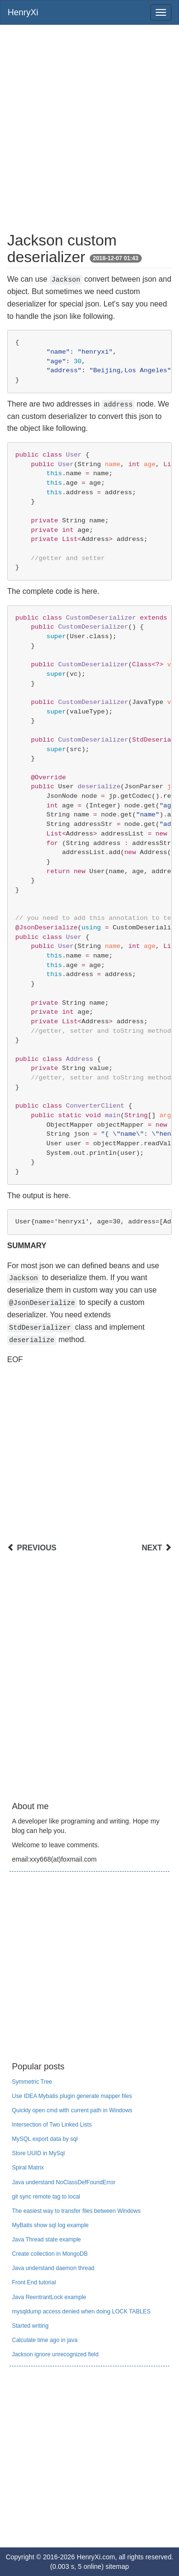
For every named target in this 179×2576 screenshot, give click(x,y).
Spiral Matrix (28, 2167)
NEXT (152, 1548)
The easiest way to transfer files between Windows (76, 2211)
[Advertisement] (89, 123)
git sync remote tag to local (46, 2196)
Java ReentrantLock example (49, 2297)
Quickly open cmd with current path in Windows (72, 2110)
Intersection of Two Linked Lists (52, 2124)
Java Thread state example (46, 2239)
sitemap (117, 2566)
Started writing (30, 2325)
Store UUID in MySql (38, 2153)
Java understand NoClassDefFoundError (64, 2182)
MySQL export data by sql (45, 2139)
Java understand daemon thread (53, 2268)
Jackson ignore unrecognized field (55, 2354)
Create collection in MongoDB (50, 2253)
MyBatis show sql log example (50, 2225)
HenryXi (23, 12)
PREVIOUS (36, 1548)
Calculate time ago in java (44, 2340)
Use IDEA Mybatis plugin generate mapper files (72, 2096)
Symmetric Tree (32, 2081)
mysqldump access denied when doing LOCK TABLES (81, 2311)
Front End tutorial (34, 2282)
